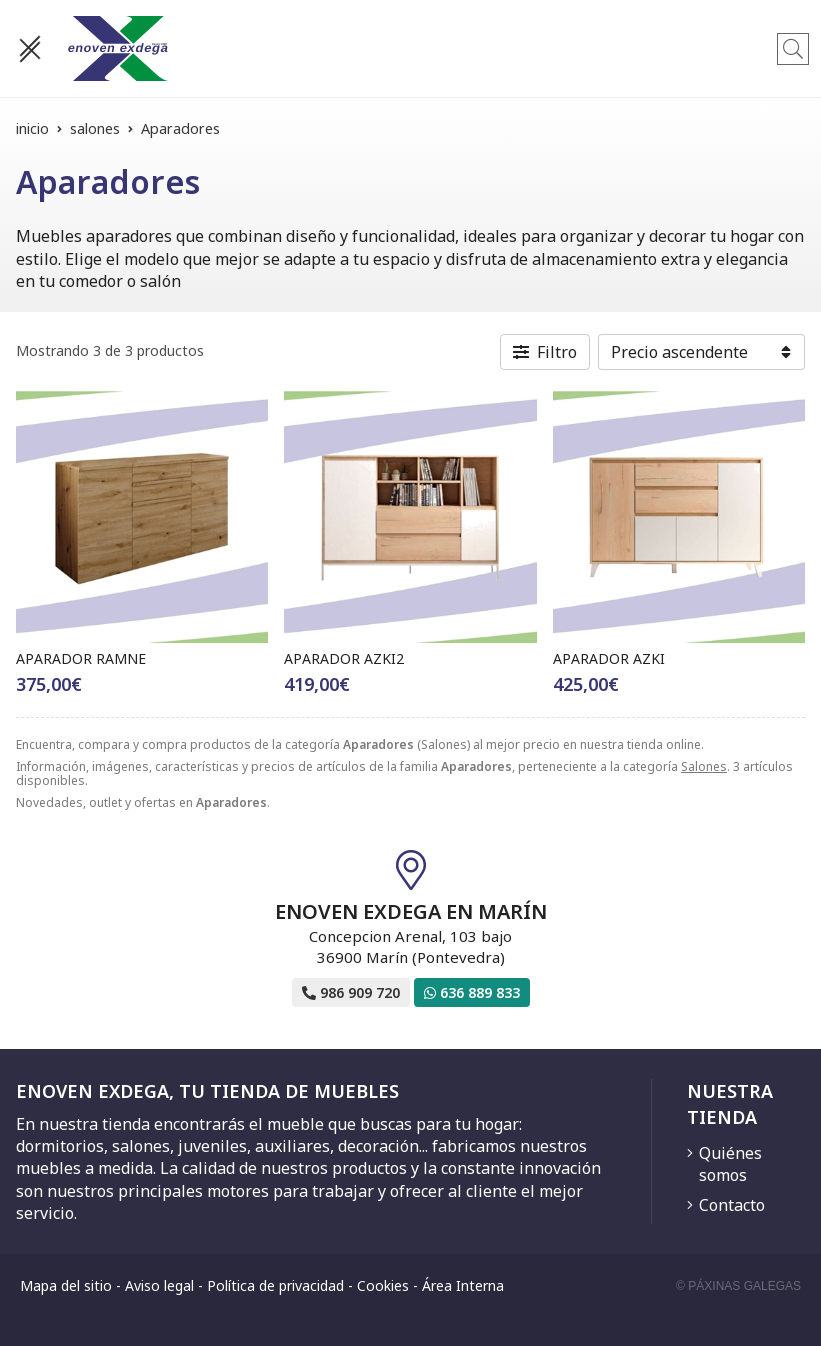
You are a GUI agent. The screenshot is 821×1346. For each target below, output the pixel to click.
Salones (704, 766)
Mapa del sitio (66, 1285)
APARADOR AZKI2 (344, 658)
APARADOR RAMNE (81, 658)
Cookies (383, 1285)
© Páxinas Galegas (738, 1286)
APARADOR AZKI (609, 658)
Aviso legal (159, 1285)
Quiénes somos (730, 1164)
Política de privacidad (275, 1285)
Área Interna (463, 1285)
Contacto (732, 1205)
